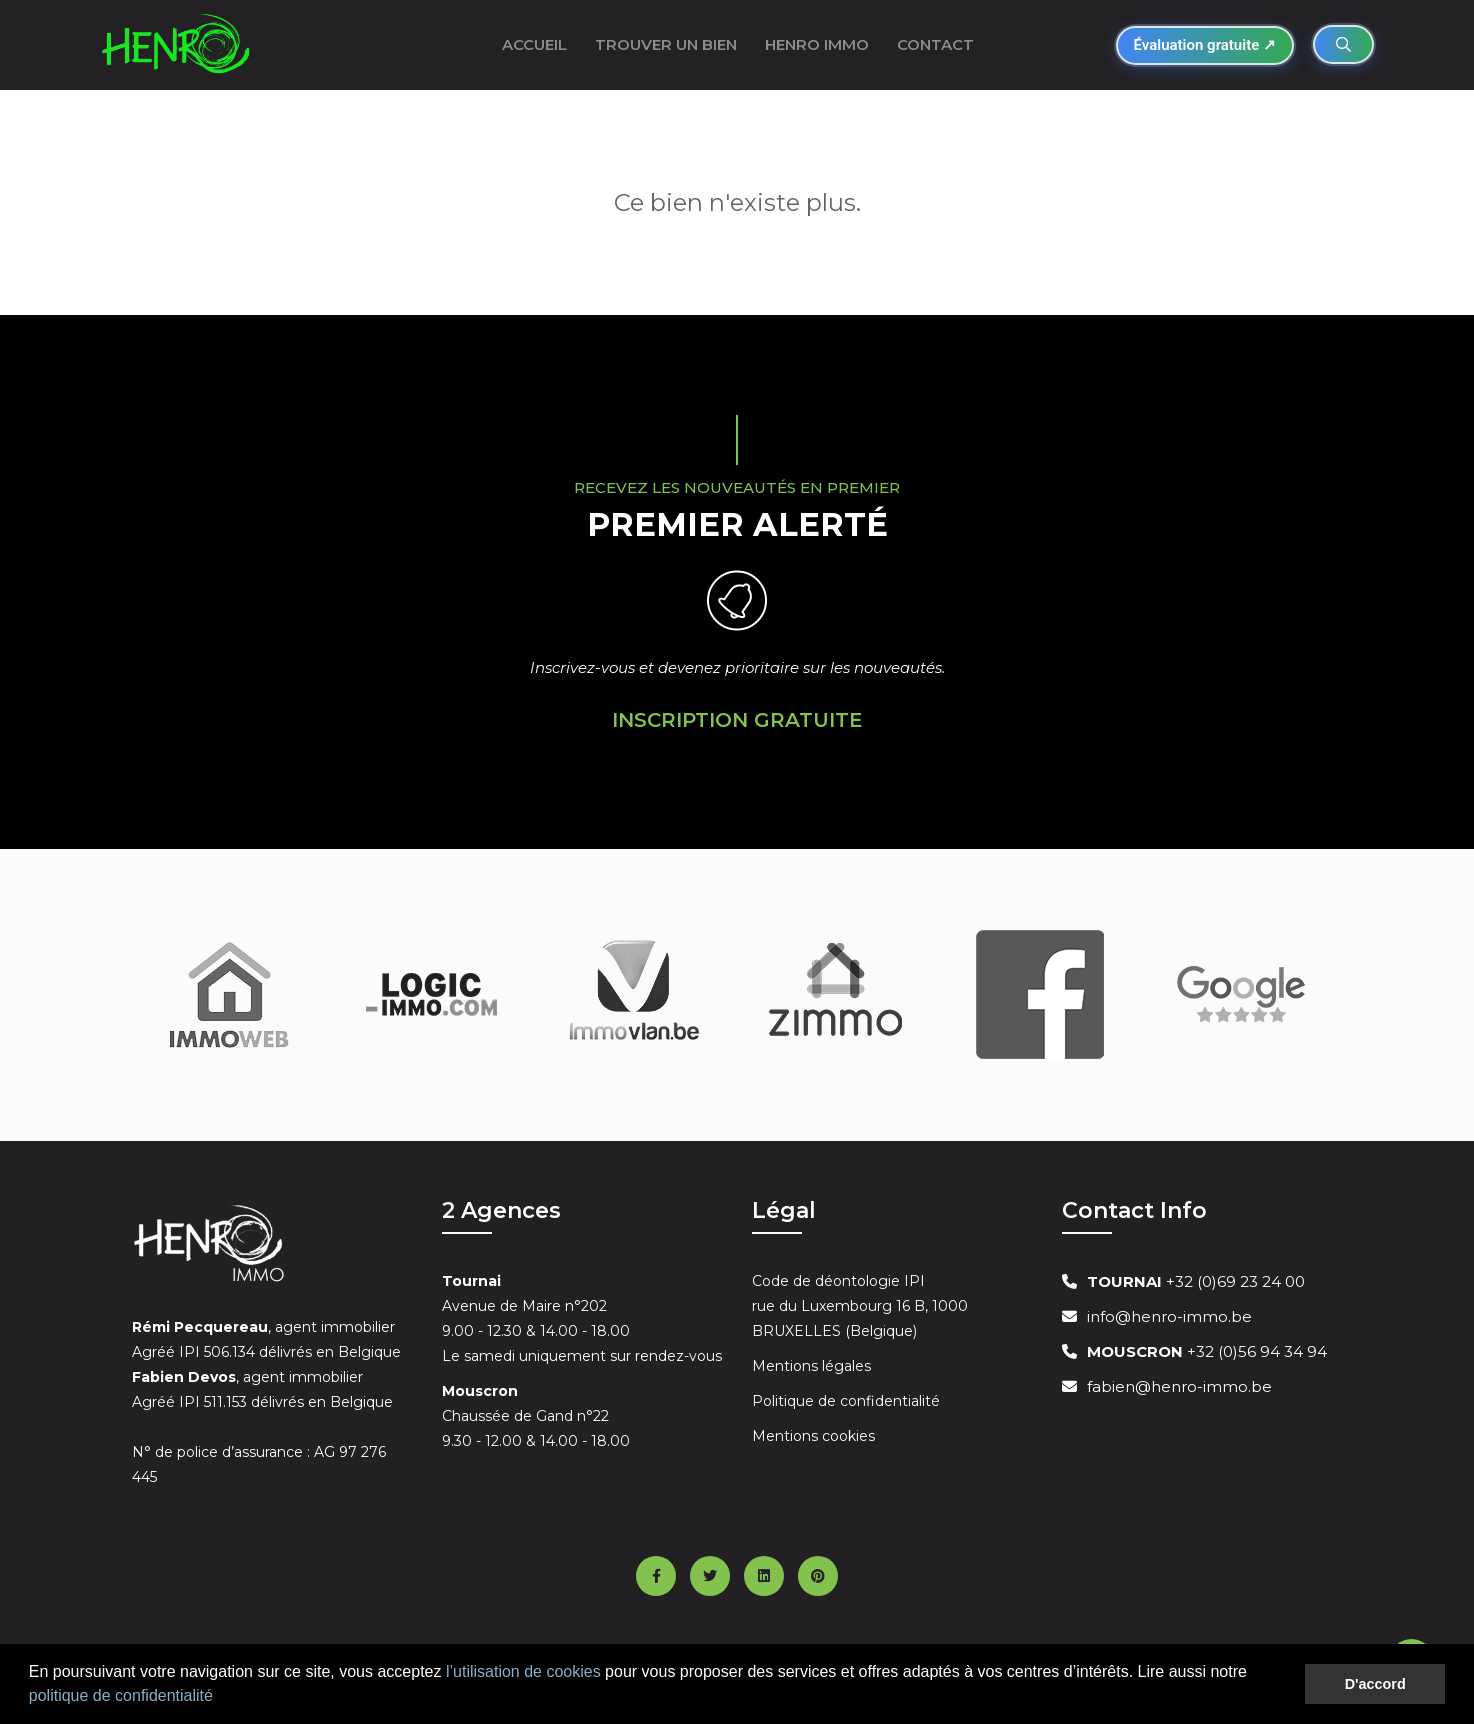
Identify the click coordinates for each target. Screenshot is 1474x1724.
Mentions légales (811, 1366)
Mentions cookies (813, 1436)
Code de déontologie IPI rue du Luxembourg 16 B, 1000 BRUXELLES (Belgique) (860, 1306)
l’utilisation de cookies (523, 1671)
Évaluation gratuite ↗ (1205, 45)
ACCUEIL (534, 44)
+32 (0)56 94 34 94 (1207, 1351)
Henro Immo (817, 44)
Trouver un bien (666, 44)
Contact (935, 44)
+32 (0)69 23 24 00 (1196, 1281)
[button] (220, 1698)
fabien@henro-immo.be (1179, 1386)
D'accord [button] (1375, 1684)
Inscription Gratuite (737, 720)
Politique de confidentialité (846, 1401)
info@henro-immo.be (1169, 1316)
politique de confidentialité (121, 1695)
